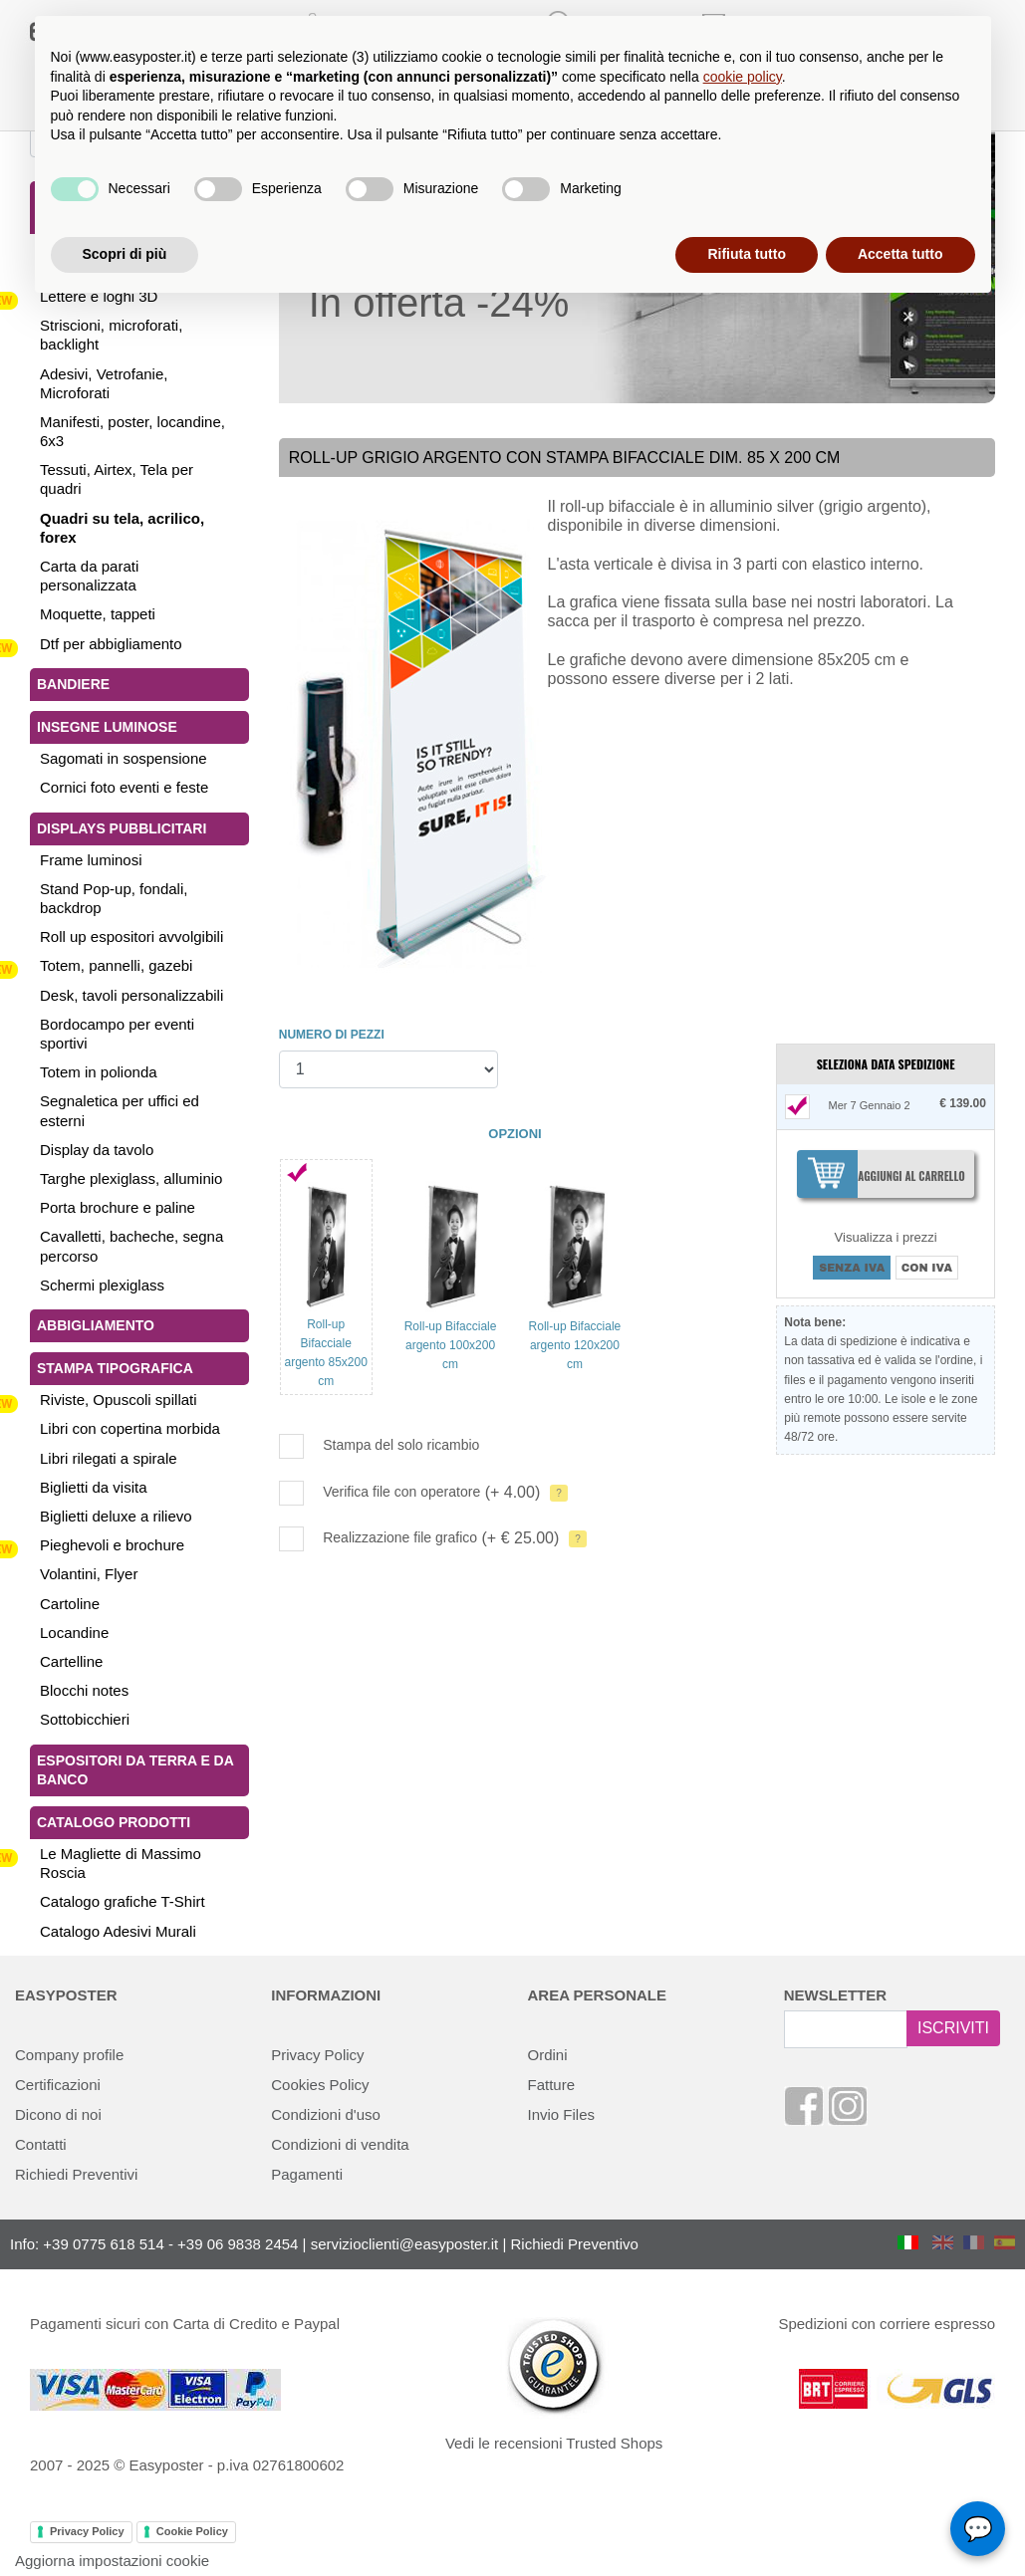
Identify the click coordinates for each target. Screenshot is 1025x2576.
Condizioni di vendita (339, 2144)
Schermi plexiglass (102, 1285)
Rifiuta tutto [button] (746, 254)
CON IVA (926, 1268)
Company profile (69, 2054)
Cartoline (70, 1603)
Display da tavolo (96, 1149)
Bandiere (73, 684)
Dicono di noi (58, 2114)
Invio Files (562, 2114)
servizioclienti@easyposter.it (405, 2243)
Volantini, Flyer (88, 1573)
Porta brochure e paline (117, 1207)
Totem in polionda (98, 1071)
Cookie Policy (192, 2531)
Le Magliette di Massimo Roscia (120, 1863)
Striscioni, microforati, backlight (111, 334)
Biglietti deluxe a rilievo (116, 1516)
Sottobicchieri (84, 1719)
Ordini (548, 2054)
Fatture (552, 2084)
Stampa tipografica (115, 1368)
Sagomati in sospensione (123, 758)
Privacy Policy (317, 2054)
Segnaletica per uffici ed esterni (119, 1110)
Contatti (41, 2144)
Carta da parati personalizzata (89, 575)
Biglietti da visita (93, 1487)
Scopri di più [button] (125, 254)
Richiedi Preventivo (575, 2243)
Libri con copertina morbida (130, 1428)
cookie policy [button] (742, 77)
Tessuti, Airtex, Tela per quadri (116, 479)
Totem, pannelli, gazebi (116, 965)
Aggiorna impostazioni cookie (112, 2560)
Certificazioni (58, 2084)
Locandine (74, 1632)
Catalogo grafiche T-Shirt (122, 1901)
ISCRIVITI (953, 2027)
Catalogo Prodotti (113, 1822)
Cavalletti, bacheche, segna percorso (131, 1246)
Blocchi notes (84, 1690)
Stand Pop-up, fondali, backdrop (113, 898)
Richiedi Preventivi (76, 2174)
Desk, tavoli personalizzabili (131, 995)
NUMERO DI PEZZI (331, 1035)
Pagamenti (307, 2174)
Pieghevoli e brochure (112, 1544)
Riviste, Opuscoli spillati (118, 1399)
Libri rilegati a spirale (108, 1458)
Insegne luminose (107, 727)
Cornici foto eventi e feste (124, 787)
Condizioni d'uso (326, 2114)
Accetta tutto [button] (900, 254)
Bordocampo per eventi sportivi (117, 1034)
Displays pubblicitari (121, 828)
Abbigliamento (95, 1325)
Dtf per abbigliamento (111, 643)
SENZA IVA (852, 1268)
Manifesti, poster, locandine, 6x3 (132, 431)
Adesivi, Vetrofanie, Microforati (103, 383)
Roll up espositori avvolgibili (131, 936)
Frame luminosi (91, 859)
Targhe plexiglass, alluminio (131, 1178)
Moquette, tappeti (97, 613)
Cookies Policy (320, 2084)
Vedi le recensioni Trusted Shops (553, 2443)
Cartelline (71, 1661)
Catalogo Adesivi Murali (118, 1931)
